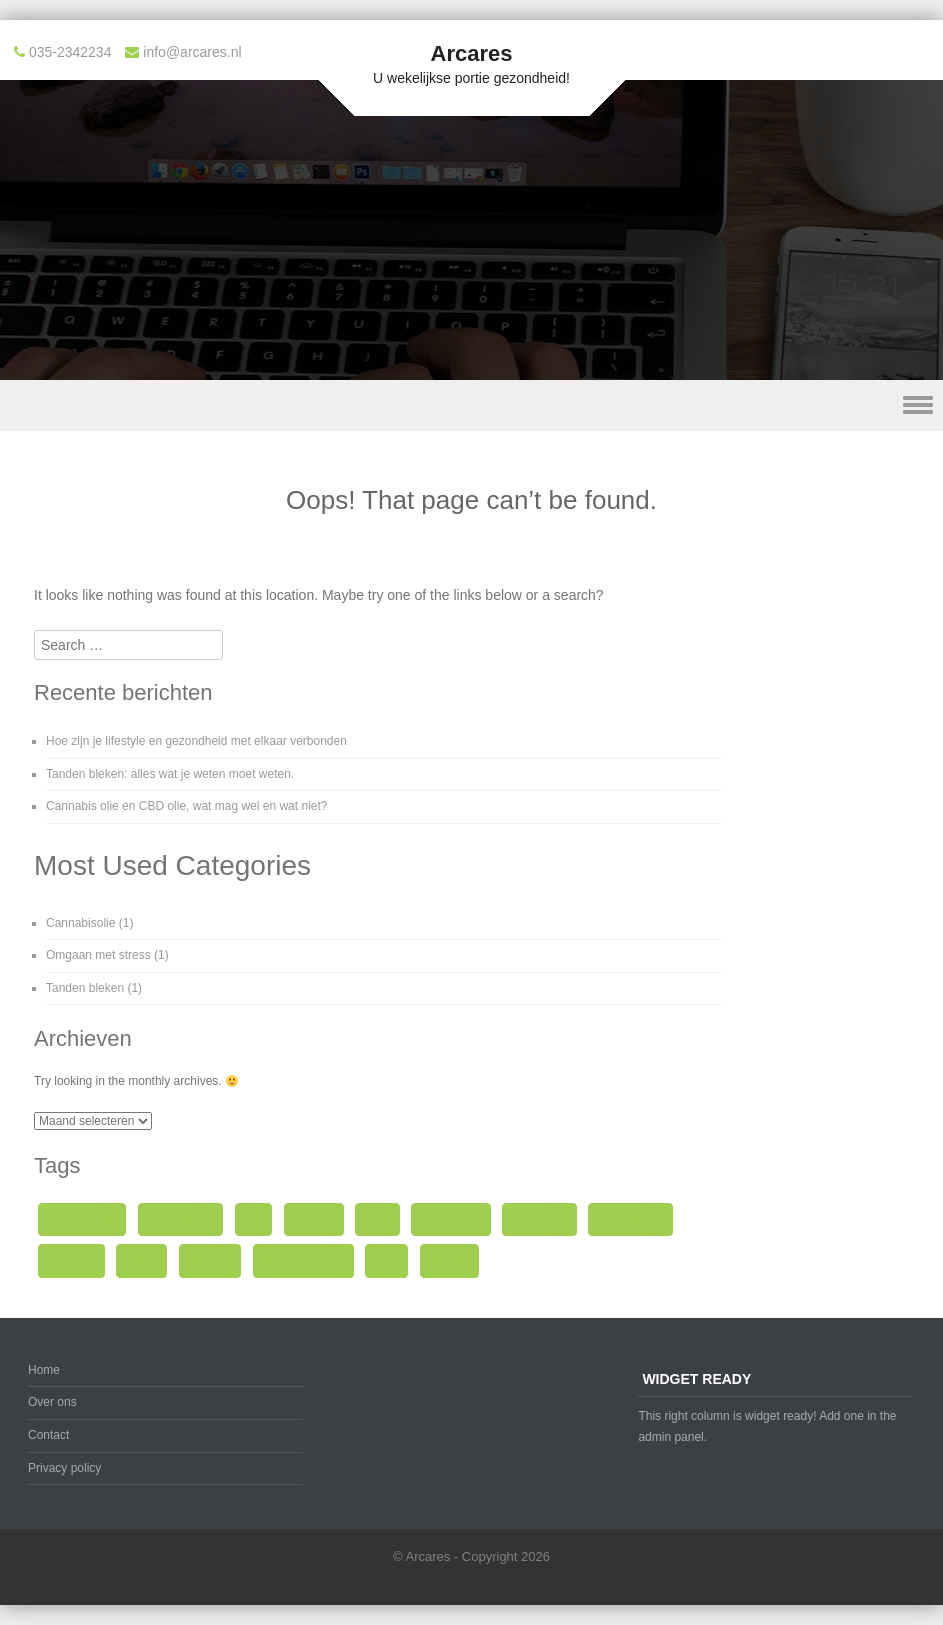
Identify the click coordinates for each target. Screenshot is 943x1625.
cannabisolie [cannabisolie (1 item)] (180, 1219)
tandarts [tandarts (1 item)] (210, 1260)
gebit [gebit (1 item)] (377, 1219)
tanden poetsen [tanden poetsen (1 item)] (303, 1260)
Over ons (52, 1402)
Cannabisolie (80, 923)
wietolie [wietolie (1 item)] (449, 1260)
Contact (48, 1435)
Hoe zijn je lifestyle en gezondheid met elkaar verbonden (196, 741)
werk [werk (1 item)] (387, 1260)
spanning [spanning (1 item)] (71, 1260)
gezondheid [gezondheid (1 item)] (451, 1219)
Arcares (472, 53)
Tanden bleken (85, 988)
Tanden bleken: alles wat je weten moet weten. (170, 774)
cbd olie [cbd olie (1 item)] (314, 1219)
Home (44, 1370)
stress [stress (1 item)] (141, 1260)
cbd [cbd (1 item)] (254, 1219)
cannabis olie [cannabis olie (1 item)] (82, 1219)
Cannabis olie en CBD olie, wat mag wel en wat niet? (186, 806)
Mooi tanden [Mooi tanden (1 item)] (630, 1219)
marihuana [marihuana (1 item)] (539, 1219)
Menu (471, 405)
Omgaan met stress (98, 955)
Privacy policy (64, 1468)
